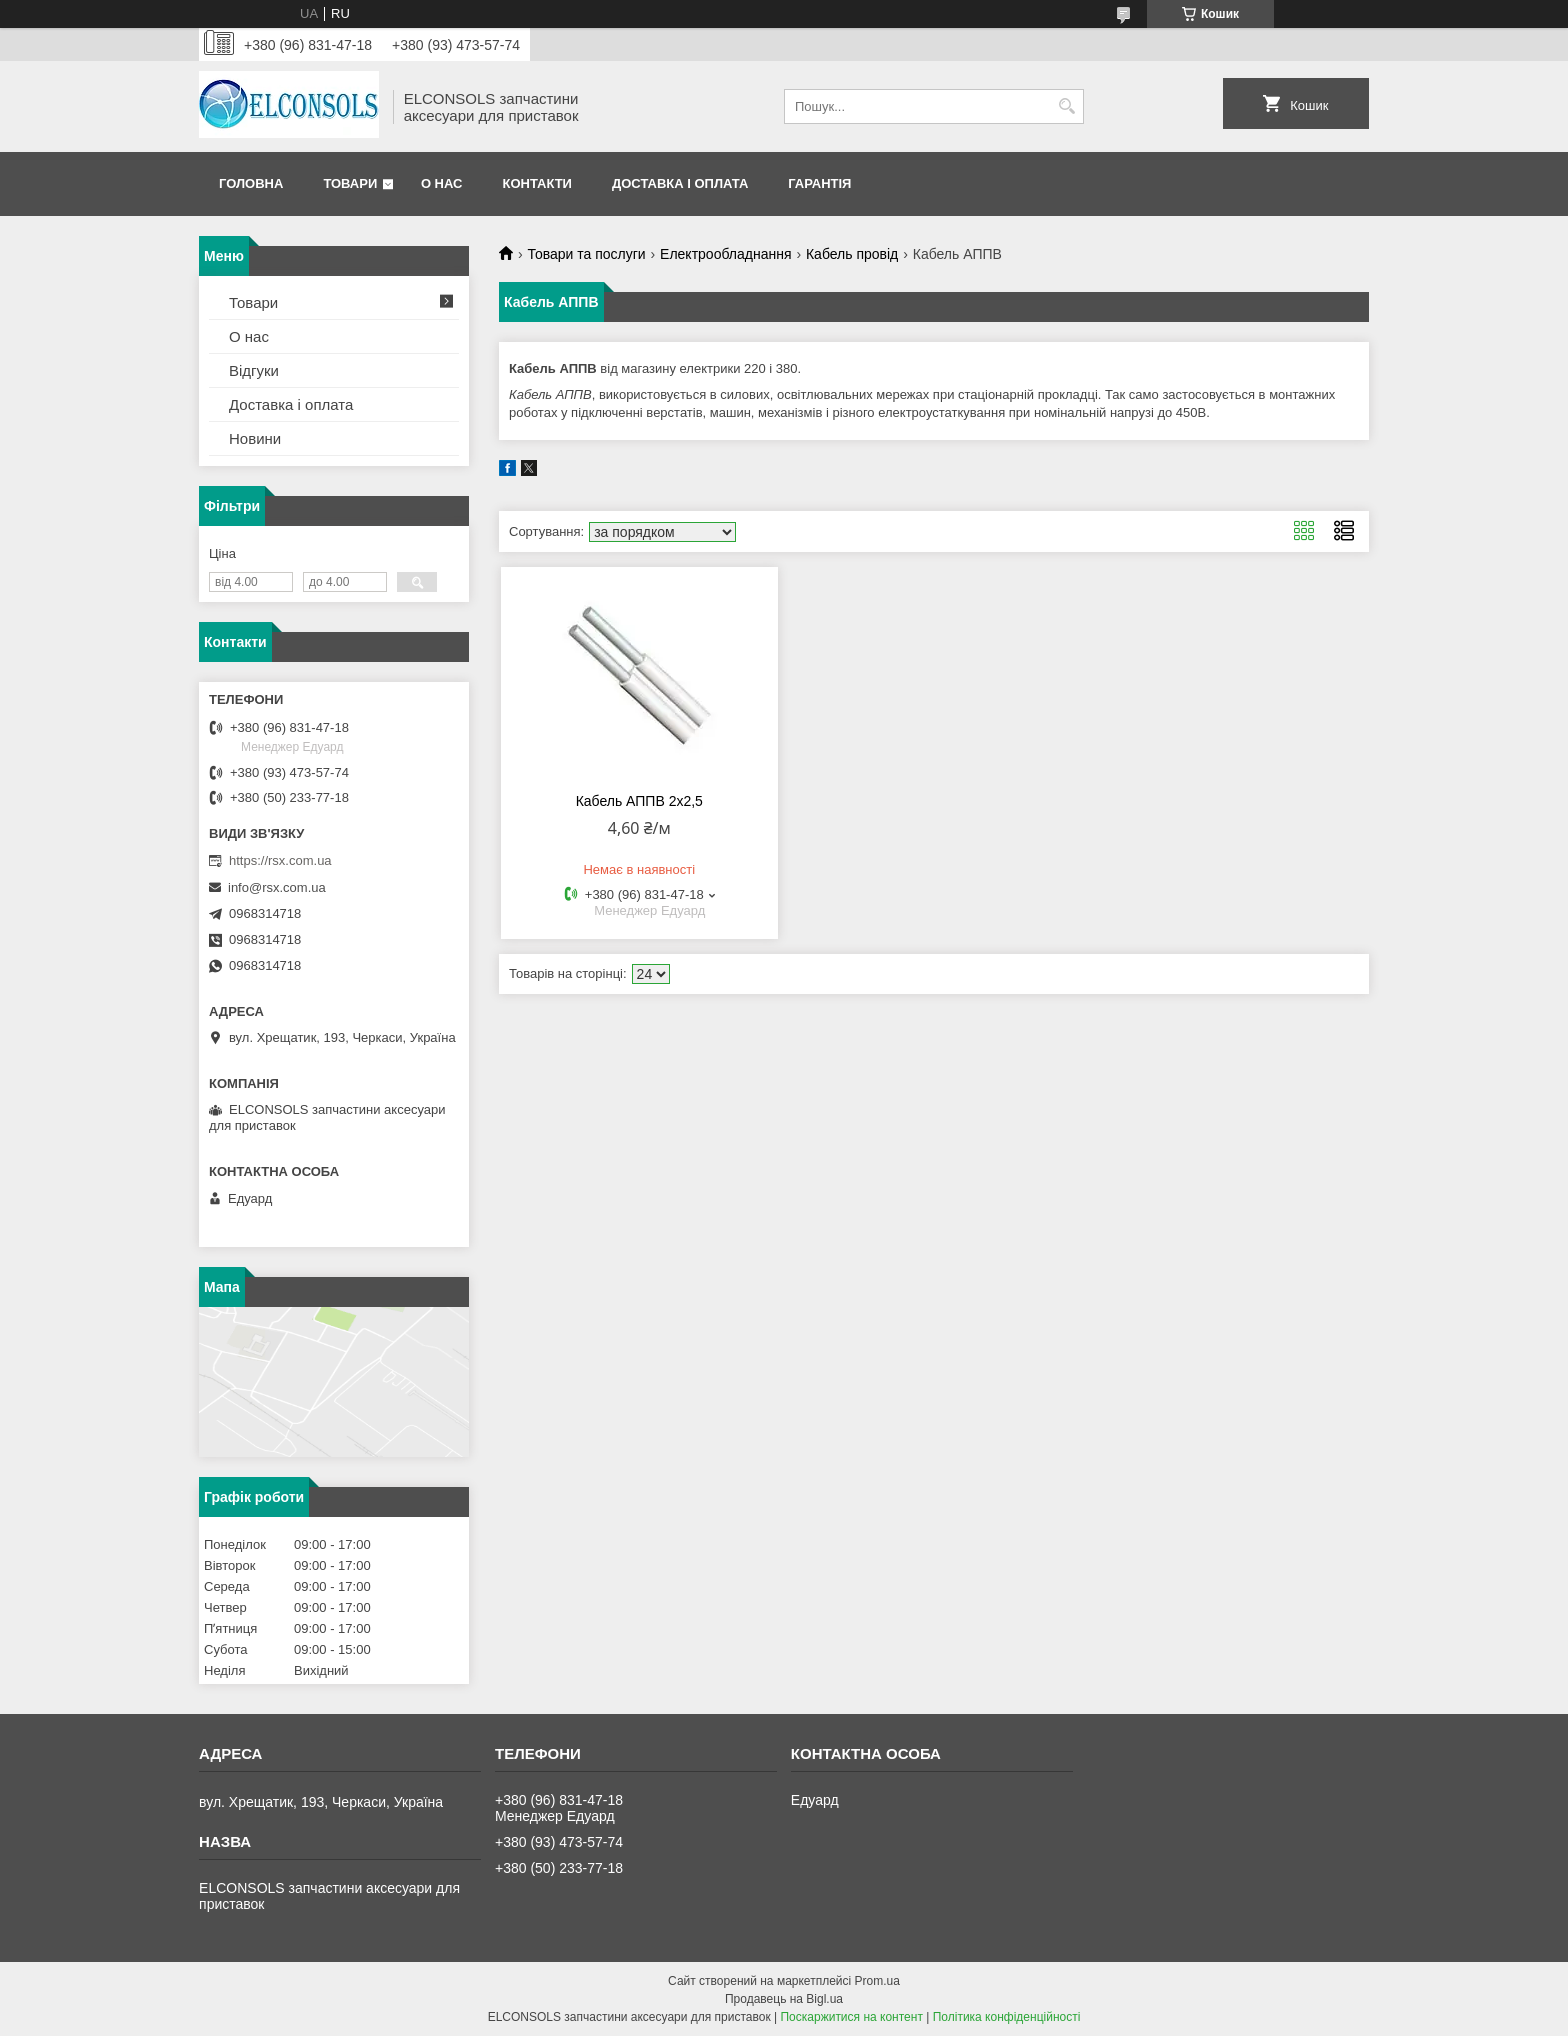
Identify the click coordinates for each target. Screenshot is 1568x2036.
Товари (350, 183)
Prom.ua (877, 1981)
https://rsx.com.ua (280, 860)
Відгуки (254, 370)
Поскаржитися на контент (851, 2017)
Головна (251, 183)
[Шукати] (1066, 106)
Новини (255, 438)
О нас (442, 183)
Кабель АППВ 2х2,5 (639, 801)
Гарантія (819, 183)
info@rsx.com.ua (277, 887)
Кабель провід (852, 254)
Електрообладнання (725, 254)
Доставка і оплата (680, 183)
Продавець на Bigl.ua (784, 1999)
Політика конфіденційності (1007, 2017)
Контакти (537, 183)
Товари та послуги (586, 254)
